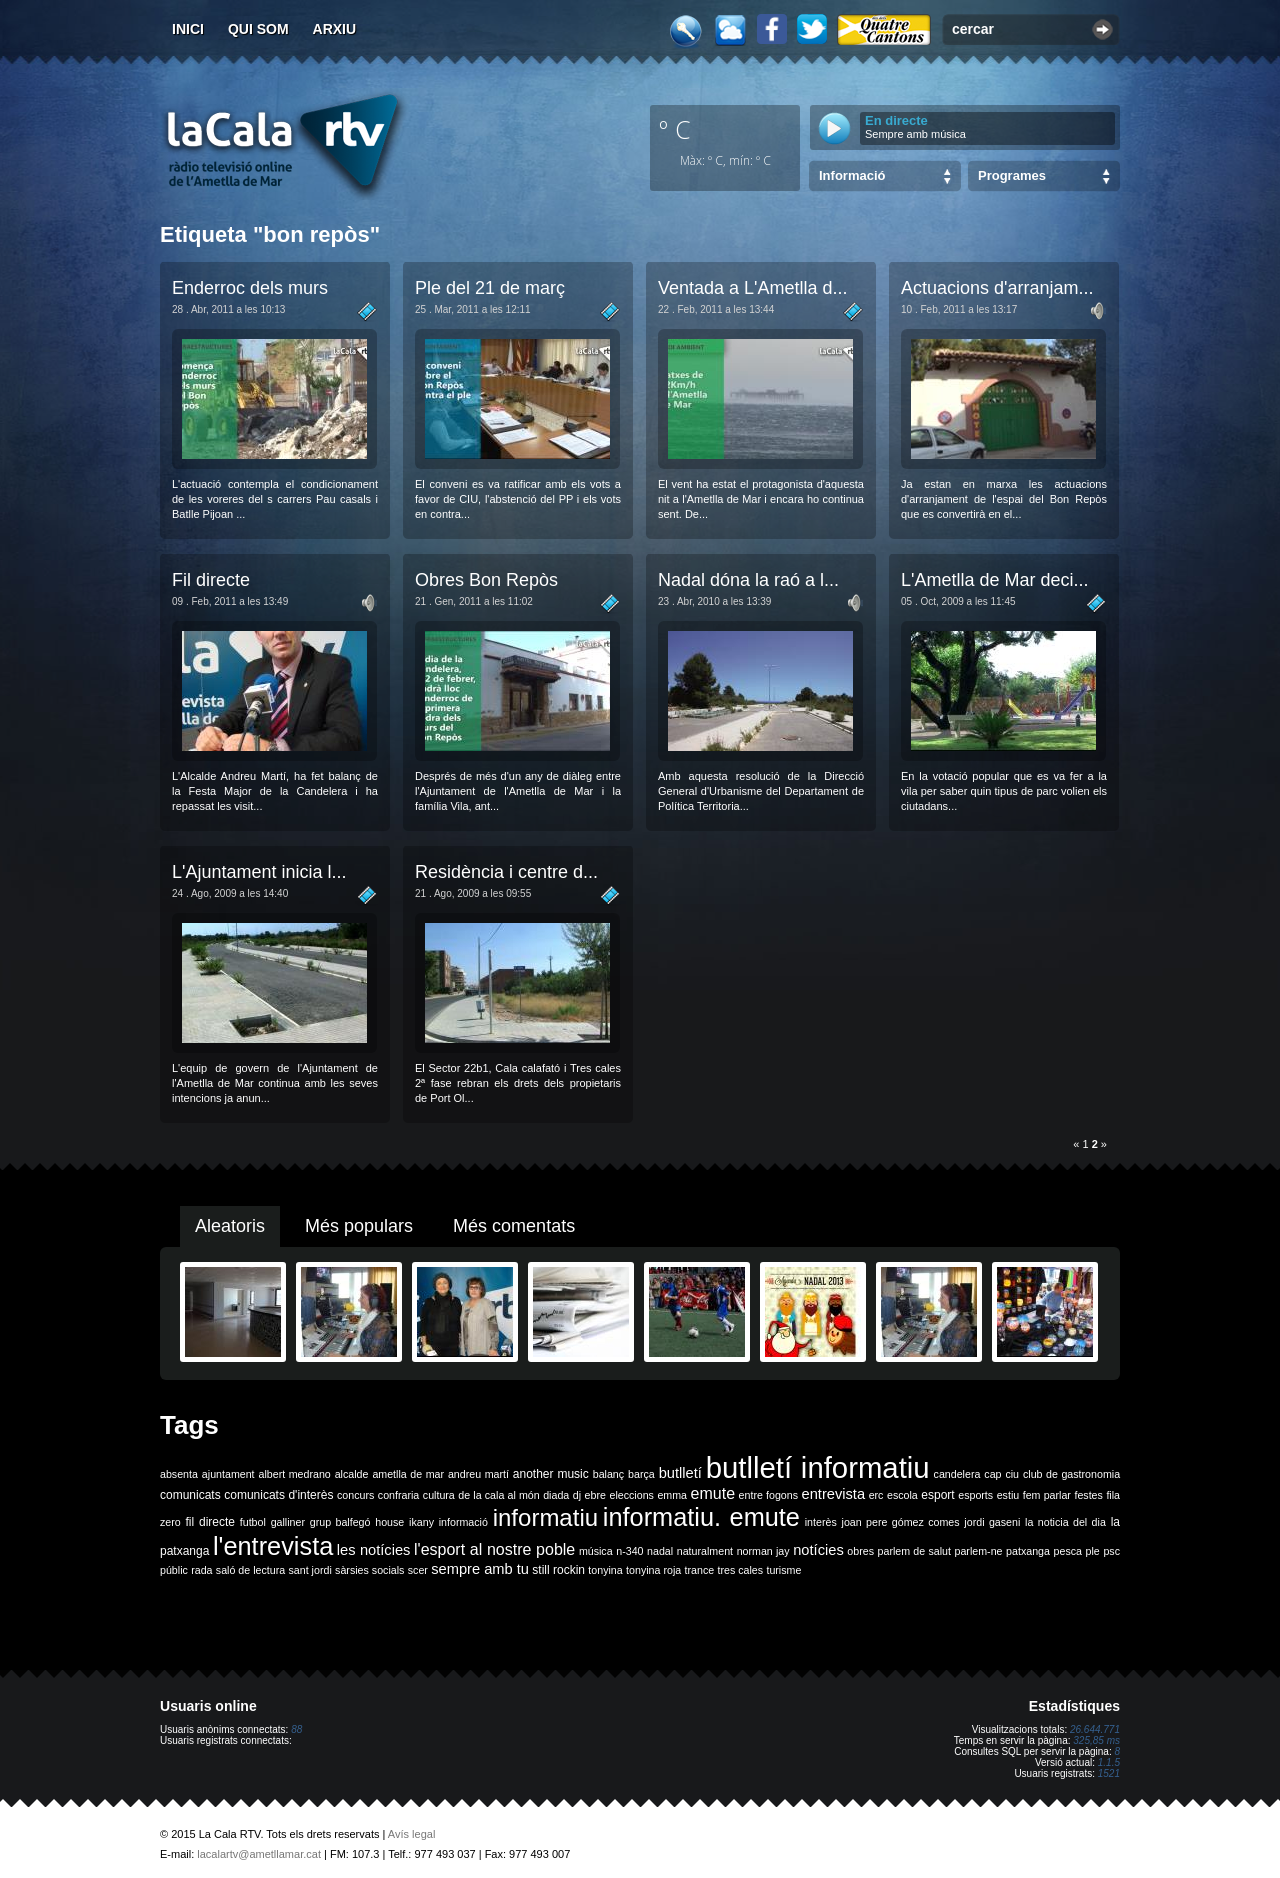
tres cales (740, 1570)
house (389, 1522)
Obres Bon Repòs (486, 580)
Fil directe (211, 580)
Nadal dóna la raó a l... (748, 580)
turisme (783, 1570)
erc (876, 1495)
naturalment (705, 1551)
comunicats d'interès (278, 1495)
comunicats (190, 1495)
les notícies (374, 1550)
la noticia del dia (1065, 1522)
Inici (188, 29)
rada (201, 1570)
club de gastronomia (1071, 1474)
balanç (608, 1474)
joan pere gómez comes (901, 1522)
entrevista (834, 1494)
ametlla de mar (408, 1474)
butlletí (680, 1473)
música (596, 1551)
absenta (179, 1474)
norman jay (763, 1551)
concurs (355, 1495)
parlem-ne (979, 1551)
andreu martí (478, 1474)
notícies (818, 1550)
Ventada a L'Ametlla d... (753, 288)
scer (418, 1570)
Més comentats (514, 1226)
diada (556, 1495)
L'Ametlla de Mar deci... (995, 580)
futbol (253, 1522)
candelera (957, 1474)
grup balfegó (340, 1522)
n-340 (629, 1551)
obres (860, 1551)
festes (1088, 1495)
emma (672, 1495)
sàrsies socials (369, 1570)
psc (1111, 1551)
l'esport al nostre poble (494, 1549)
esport (937, 1495)
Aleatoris (230, 1226)
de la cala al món (498, 1495)
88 (296, 1729)
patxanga (1028, 1551)
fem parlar (1047, 1495)
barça (641, 1474)
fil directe (210, 1522)
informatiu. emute (701, 1517)
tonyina (605, 1570)
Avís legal (412, 1834)
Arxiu (335, 29)
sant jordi (310, 1570)
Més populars (359, 1226)
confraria (398, 1495)
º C (675, 129)
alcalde (352, 1474)
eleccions (631, 1495)
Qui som (258, 29)
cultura (439, 1495)
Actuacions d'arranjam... (997, 288)
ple (1093, 1551)
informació (463, 1522)
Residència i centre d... (506, 872)
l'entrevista (273, 1546)
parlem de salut (914, 1551)
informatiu (545, 1517)
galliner (288, 1522)
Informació (852, 175)
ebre (595, 1495)
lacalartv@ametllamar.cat (259, 1854)
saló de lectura (250, 1570)
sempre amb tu (480, 1569)
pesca (1068, 1551)
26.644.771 (1095, 1729)
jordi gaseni (992, 1522)
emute (713, 1493)
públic (174, 1570)
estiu (1008, 1495)
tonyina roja (653, 1570)
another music (551, 1474)
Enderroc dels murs (250, 288)
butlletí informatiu (818, 1467)
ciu (1012, 1474)
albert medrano (295, 1474)
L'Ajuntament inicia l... (259, 872)
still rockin (558, 1570)
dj (577, 1495)
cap (992, 1474)
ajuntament (228, 1474)
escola (902, 1495)
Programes (1012, 175)
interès (821, 1522)
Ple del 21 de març (490, 288)
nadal (660, 1551)
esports (975, 1495)
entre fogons (768, 1495)
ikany (421, 1522)
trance (700, 1570)
